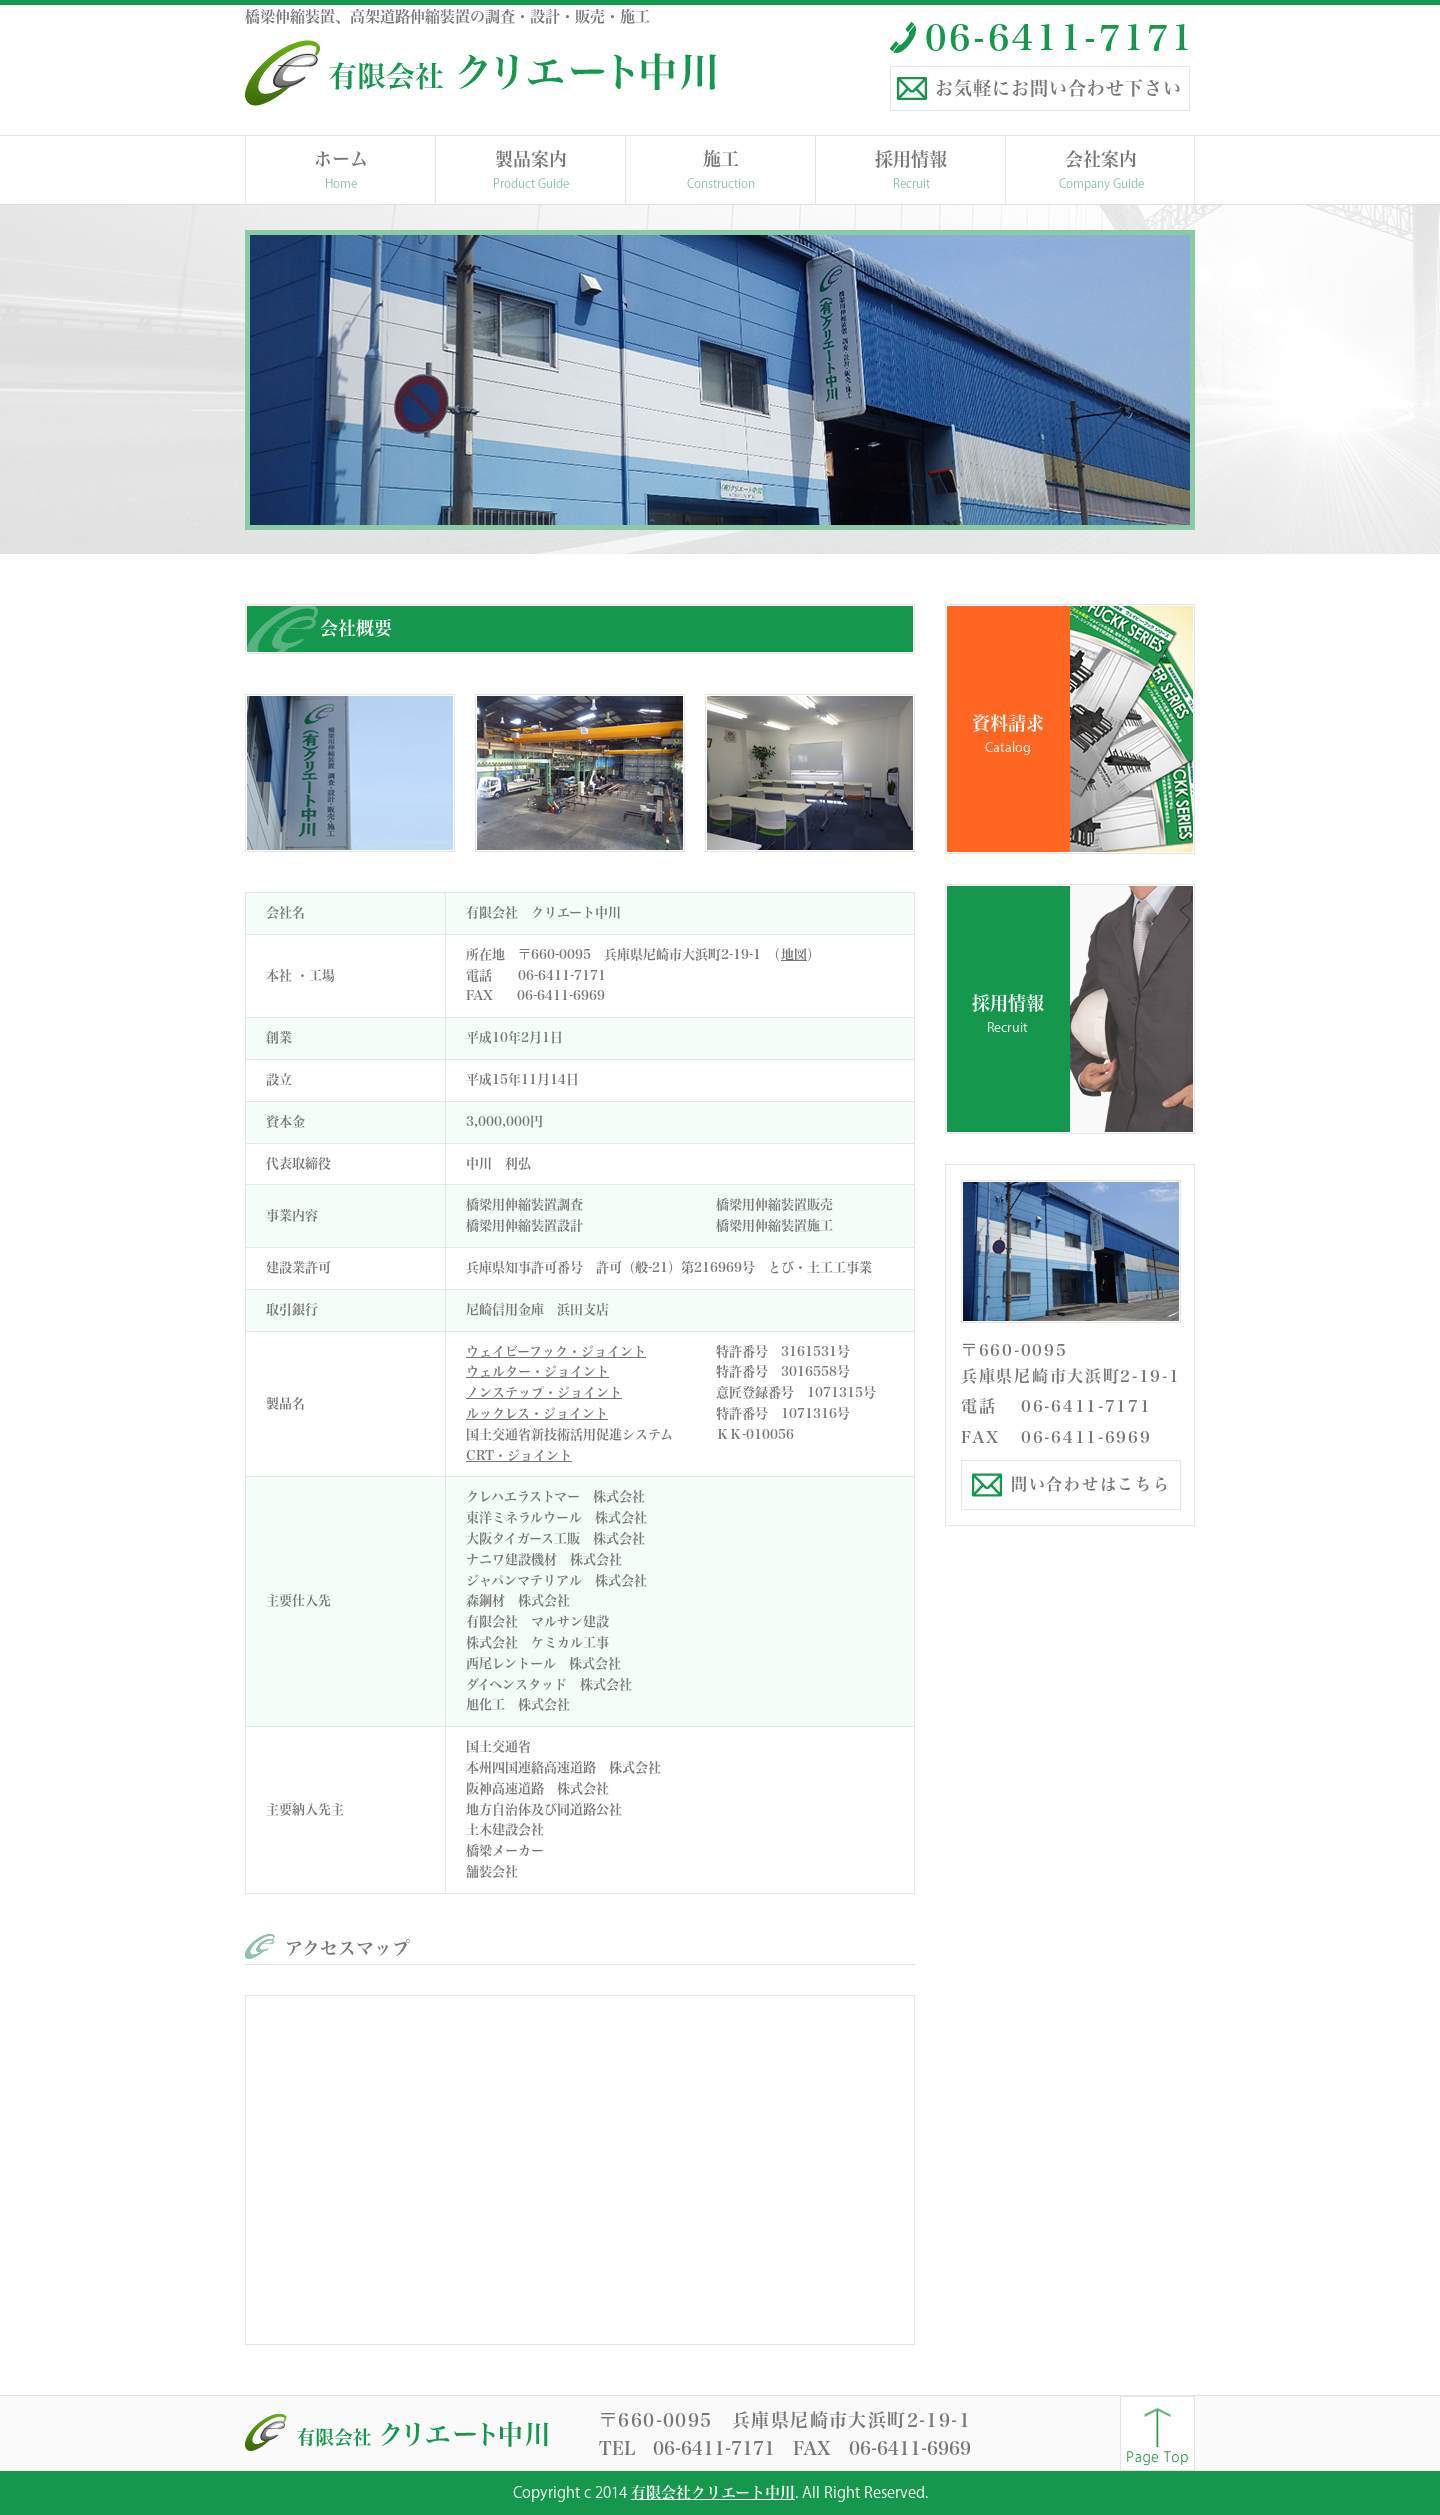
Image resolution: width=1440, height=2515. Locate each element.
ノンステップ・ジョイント (544, 1392)
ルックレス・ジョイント (537, 1413)
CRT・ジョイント (519, 1455)
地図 (794, 954)
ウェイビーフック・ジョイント (556, 1351)
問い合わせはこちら (1090, 1484)
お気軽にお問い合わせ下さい (1058, 88)
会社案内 (1101, 171)
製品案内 (531, 171)
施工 (721, 171)
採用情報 (911, 171)
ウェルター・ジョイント (537, 1371)
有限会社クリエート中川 (713, 2492)
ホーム (341, 171)
